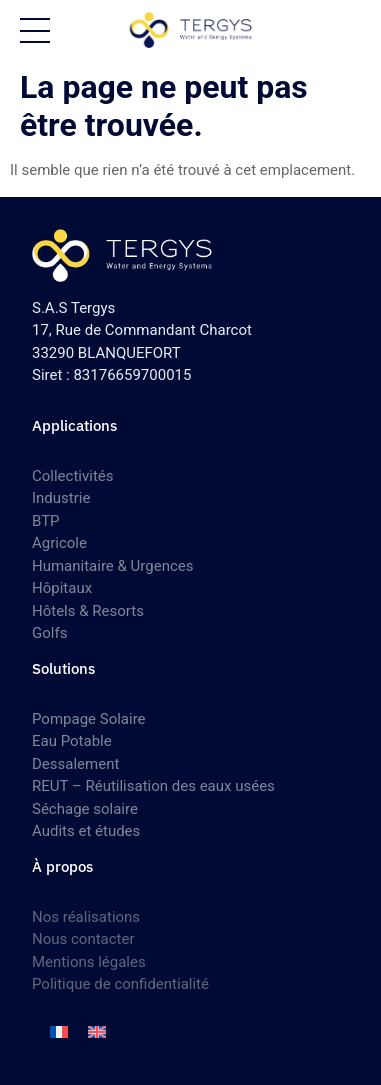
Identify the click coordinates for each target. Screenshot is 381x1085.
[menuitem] (59, 1032)
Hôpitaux (62, 588)
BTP (46, 521)
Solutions (63, 668)
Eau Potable (72, 741)
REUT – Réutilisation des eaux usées (153, 786)
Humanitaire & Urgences (112, 566)
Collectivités (73, 476)
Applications (74, 425)
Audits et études (86, 831)
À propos (62, 866)
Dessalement (75, 764)
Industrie (61, 498)
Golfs (49, 633)
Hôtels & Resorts (88, 611)
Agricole (59, 543)
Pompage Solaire (89, 719)
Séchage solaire (85, 809)
